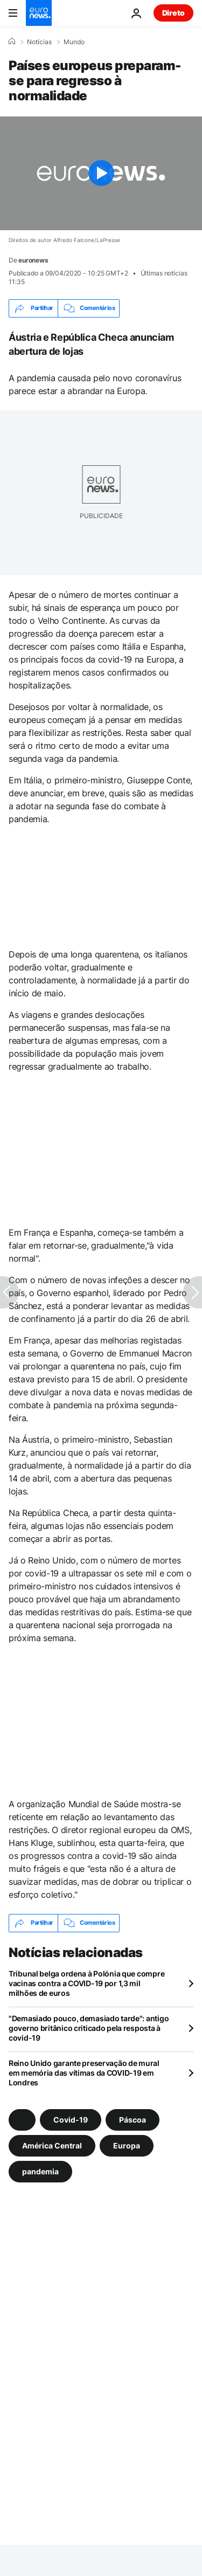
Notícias (39, 42)
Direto (173, 12)
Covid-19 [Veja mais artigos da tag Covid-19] (70, 2119)
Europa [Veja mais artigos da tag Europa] (126, 2145)
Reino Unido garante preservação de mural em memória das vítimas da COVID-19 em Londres (84, 2072)
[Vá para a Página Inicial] (39, 13)
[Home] (12, 41)
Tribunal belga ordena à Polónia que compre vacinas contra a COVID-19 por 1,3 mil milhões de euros (86, 1983)
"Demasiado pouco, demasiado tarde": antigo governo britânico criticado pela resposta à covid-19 (89, 2028)
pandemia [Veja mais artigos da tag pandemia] (40, 2170)
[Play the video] (101, 173)
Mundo (74, 42)
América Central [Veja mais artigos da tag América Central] (52, 2145)
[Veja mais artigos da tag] (22, 2120)
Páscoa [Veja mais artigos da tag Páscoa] (132, 2119)
